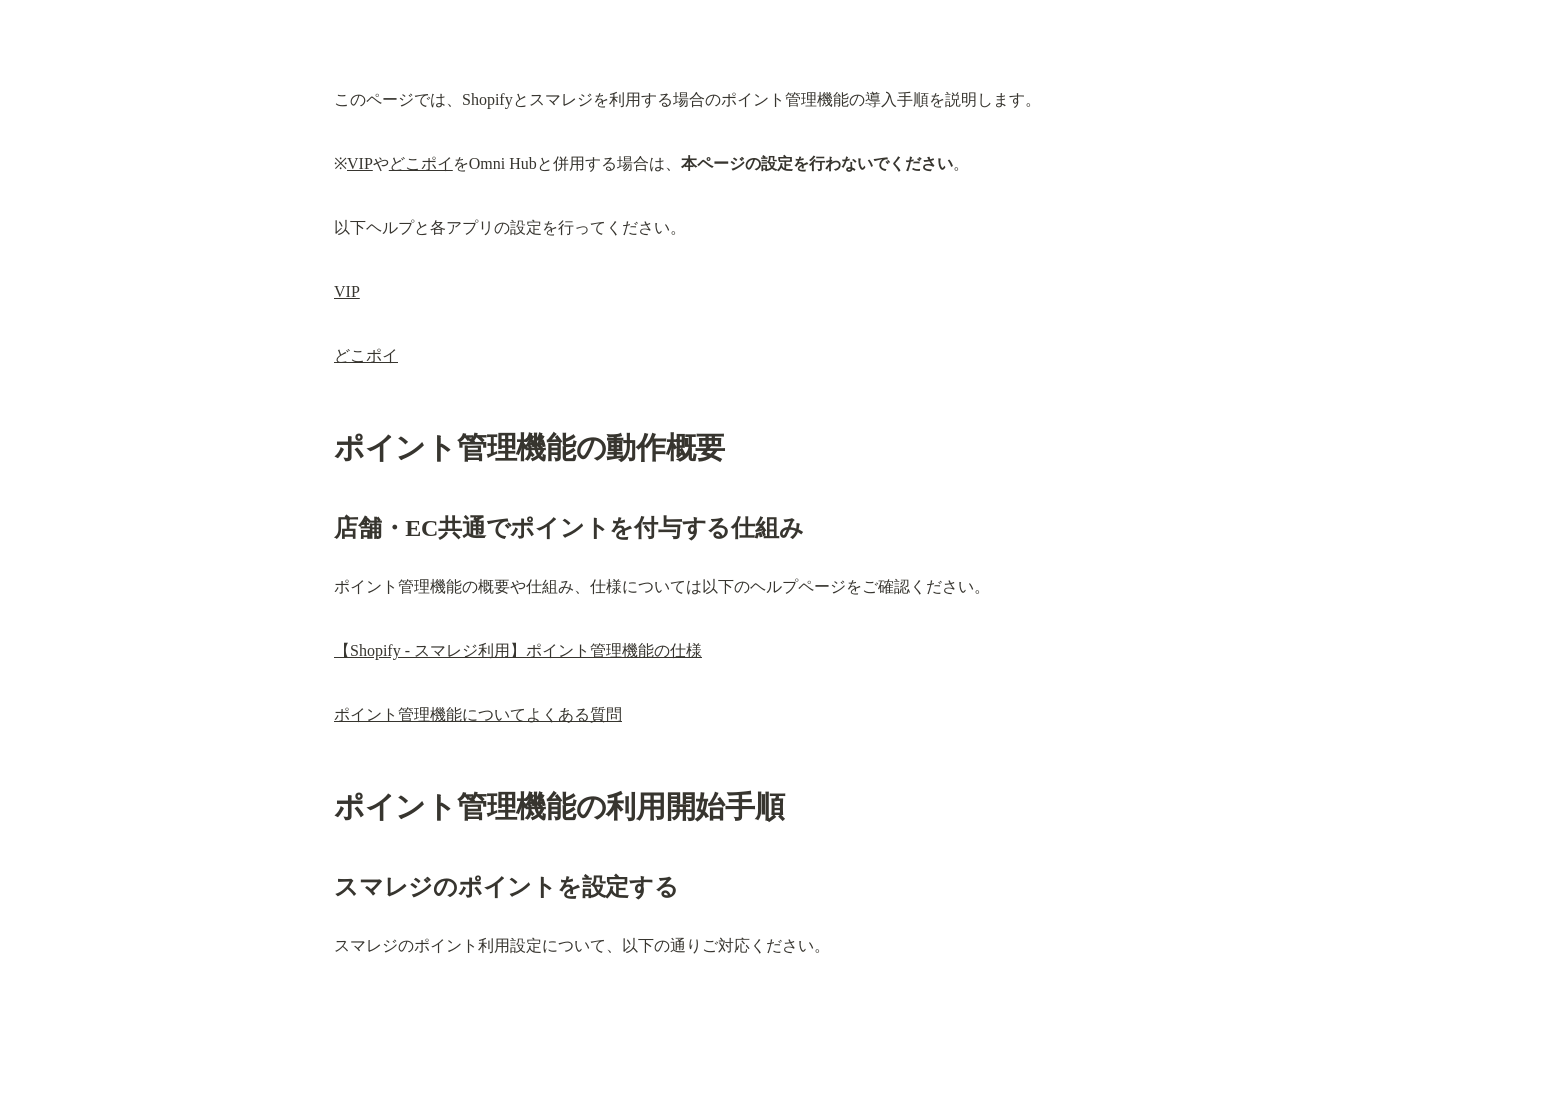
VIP (360, 163)
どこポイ (421, 163)
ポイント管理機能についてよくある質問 (478, 714)
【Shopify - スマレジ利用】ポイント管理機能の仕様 (518, 650)
